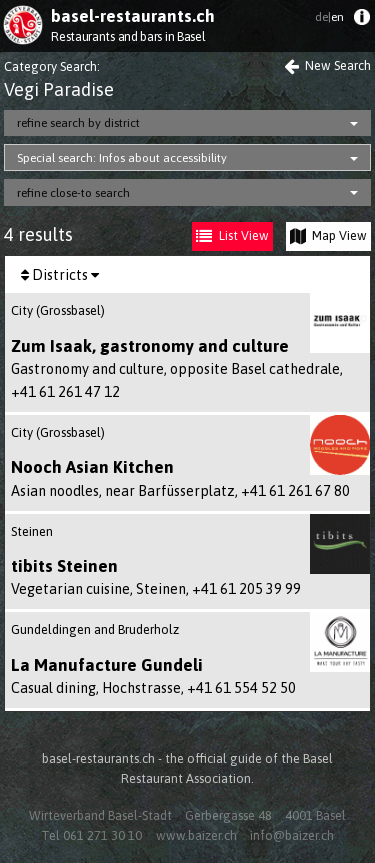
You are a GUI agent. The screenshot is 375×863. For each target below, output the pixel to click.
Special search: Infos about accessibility (122, 158)
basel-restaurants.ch (133, 16)
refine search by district (78, 123)
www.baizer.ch (196, 835)
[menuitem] (361, 21)
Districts (60, 275)
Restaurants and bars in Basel (128, 36)
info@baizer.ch (292, 835)
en (329, 17)
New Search (327, 65)
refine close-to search (73, 193)
